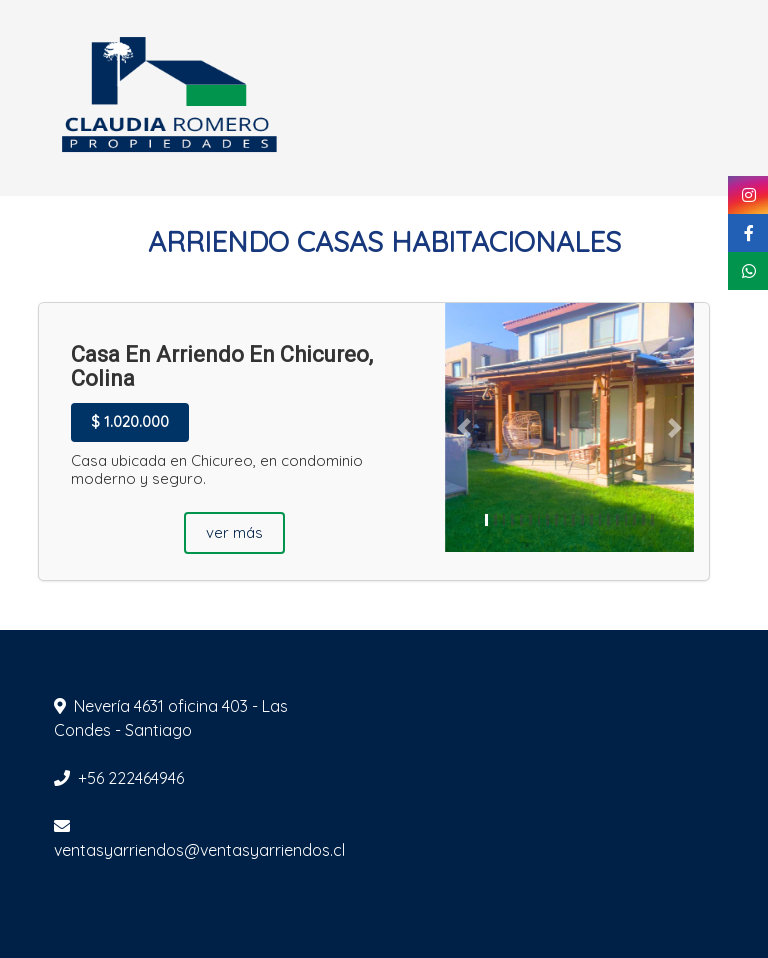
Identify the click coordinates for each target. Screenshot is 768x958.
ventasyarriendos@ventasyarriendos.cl (199, 850)
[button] (463, 427)
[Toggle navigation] (716, 98)
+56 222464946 (131, 778)
